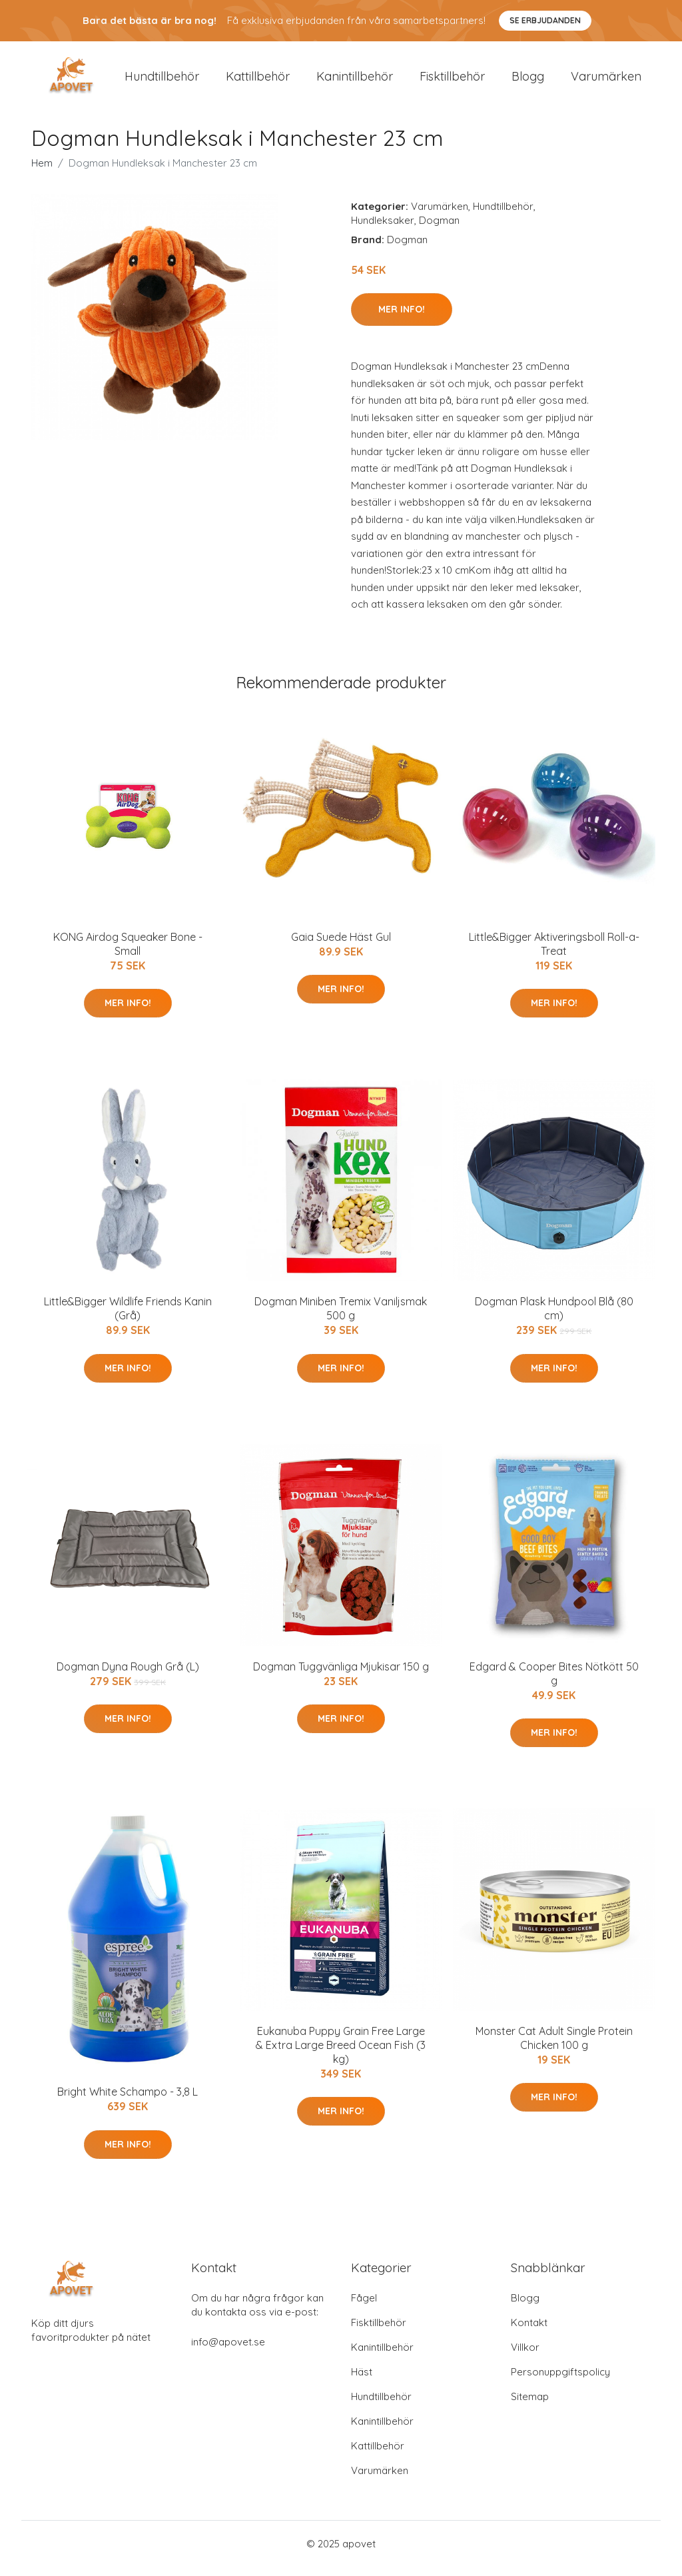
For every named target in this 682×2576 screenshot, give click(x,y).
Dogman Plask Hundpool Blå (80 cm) (554, 1317)
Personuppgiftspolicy (560, 2381)
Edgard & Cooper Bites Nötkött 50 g (554, 1682)
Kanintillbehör (354, 81)
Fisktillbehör (452, 81)
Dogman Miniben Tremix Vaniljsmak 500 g (340, 1317)
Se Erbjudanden (545, 20)
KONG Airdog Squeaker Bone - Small (127, 953)
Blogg (528, 81)
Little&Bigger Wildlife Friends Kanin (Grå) (128, 1317)
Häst (361, 2381)
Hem (42, 172)
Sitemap (530, 2405)
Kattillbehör (258, 81)
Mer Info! (401, 318)
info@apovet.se (228, 2351)
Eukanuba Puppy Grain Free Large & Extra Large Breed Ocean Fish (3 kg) (341, 2054)
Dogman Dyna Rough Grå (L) (128, 1675)
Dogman (439, 229)
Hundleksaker (382, 229)
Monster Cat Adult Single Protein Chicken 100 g (554, 2047)
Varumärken (606, 81)
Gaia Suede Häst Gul (341, 946)
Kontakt (529, 2331)
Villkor (525, 2356)
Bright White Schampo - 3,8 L (127, 2101)
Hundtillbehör (162, 81)
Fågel (364, 2307)
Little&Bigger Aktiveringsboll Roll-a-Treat (554, 953)
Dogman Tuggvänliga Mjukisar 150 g (341, 1675)
